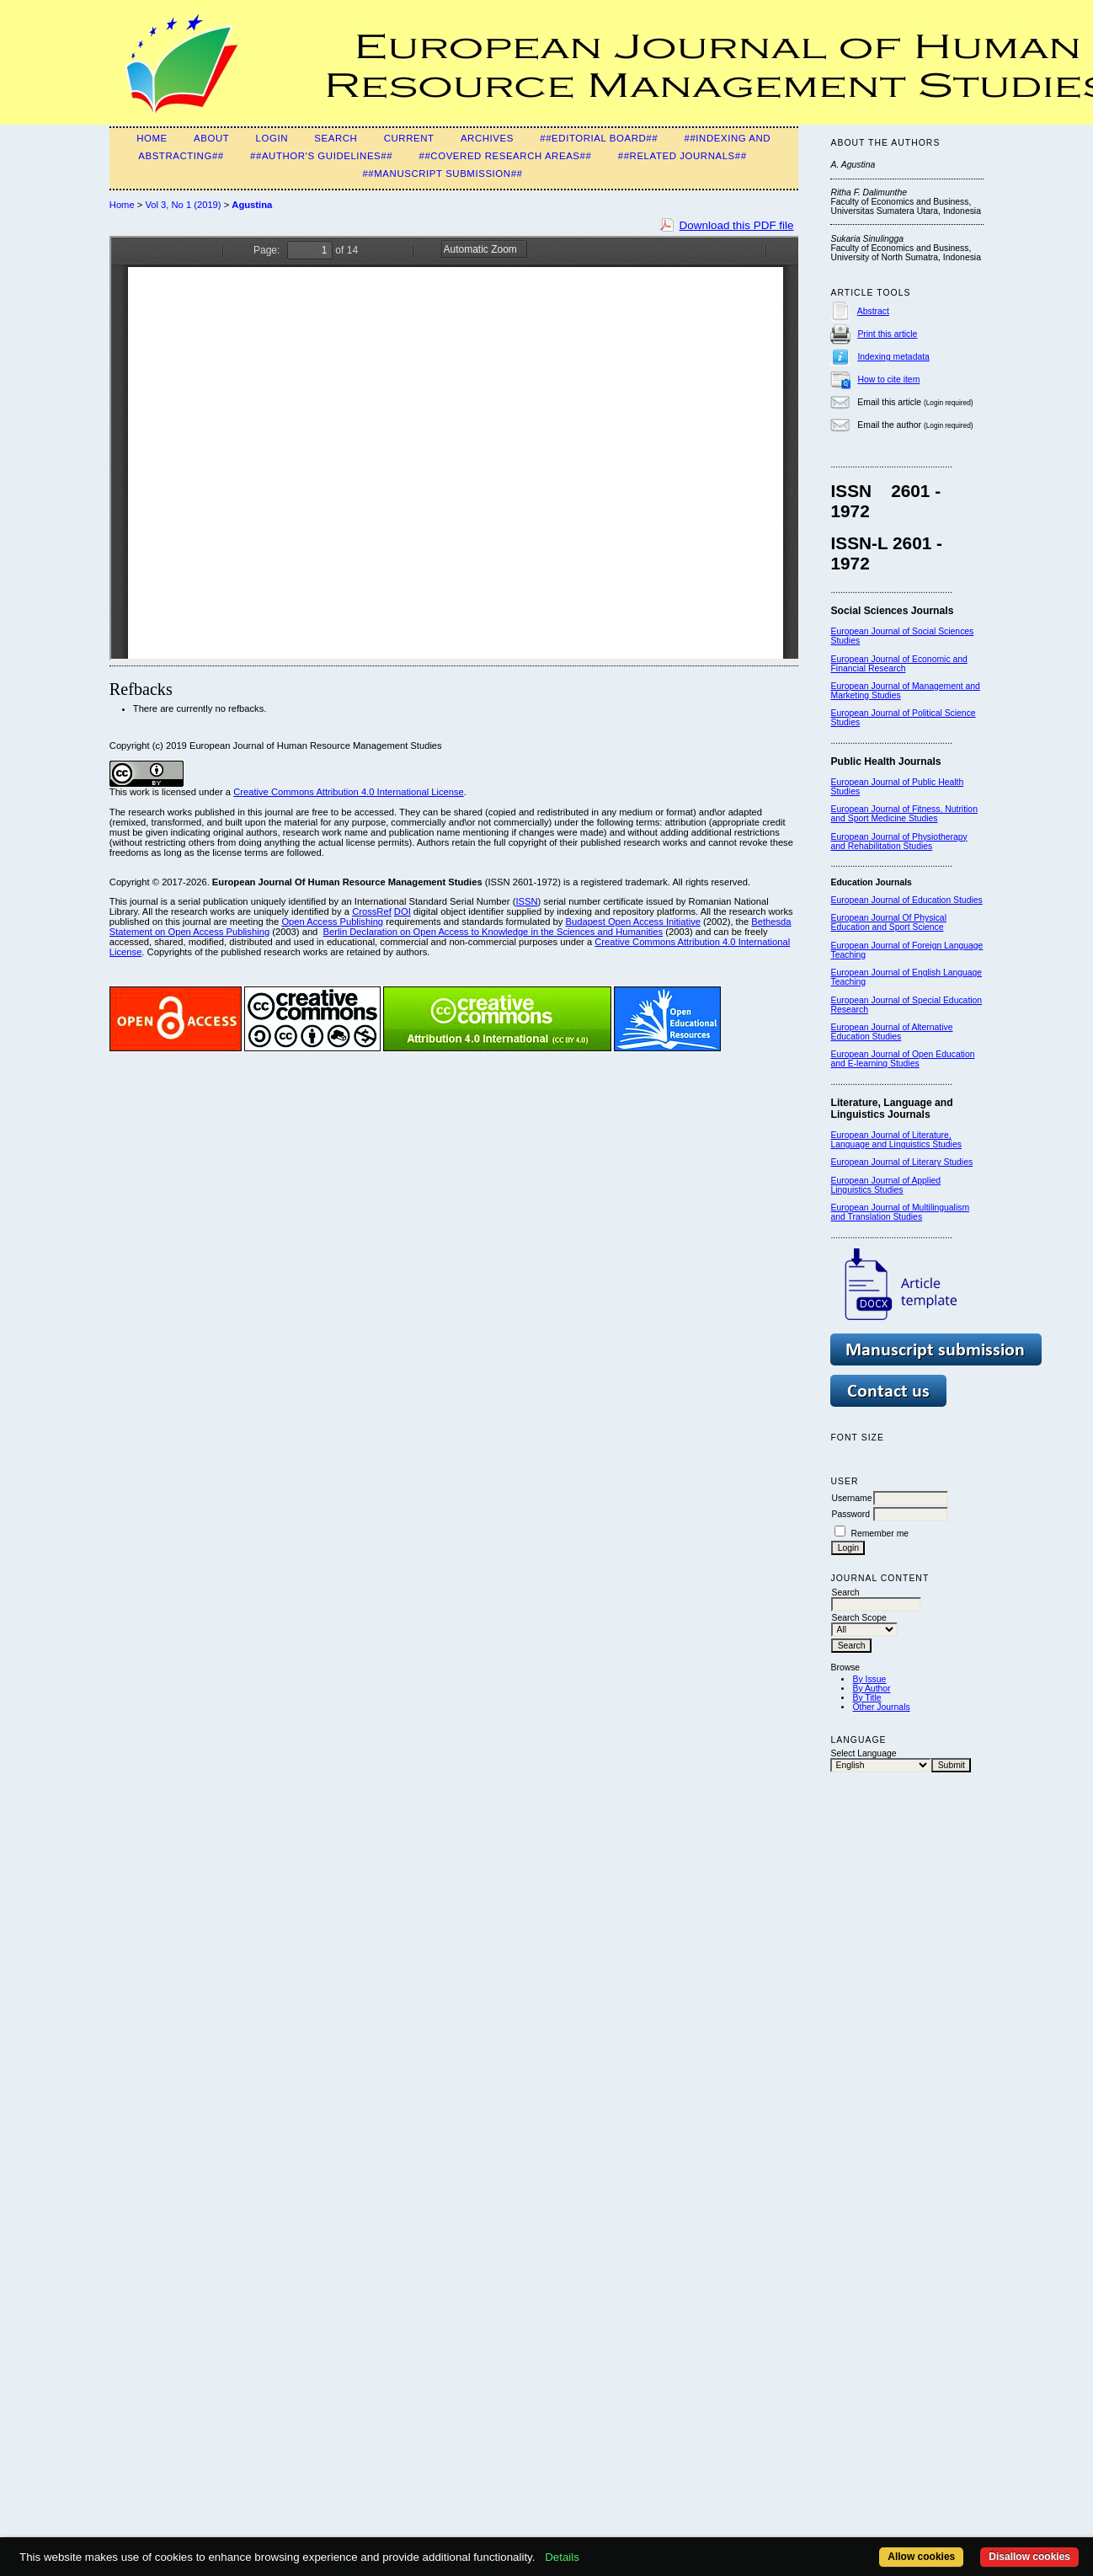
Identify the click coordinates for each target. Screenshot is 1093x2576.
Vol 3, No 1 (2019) (183, 205)
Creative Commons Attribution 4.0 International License (348, 792)
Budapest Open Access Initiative (633, 922)
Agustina (252, 205)
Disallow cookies (1029, 2557)
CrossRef (372, 911)
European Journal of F (873, 945)
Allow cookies (921, 2557)
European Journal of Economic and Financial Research (898, 664)
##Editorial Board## (599, 138)
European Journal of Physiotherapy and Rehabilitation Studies (898, 841)
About (211, 138)
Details (562, 2557)
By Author (871, 1688)
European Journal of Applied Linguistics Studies (885, 1185)
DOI (402, 911)
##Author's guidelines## (321, 156)
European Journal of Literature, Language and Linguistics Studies (895, 1139)
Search (335, 138)
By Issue (869, 1679)
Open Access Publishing (332, 922)
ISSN (526, 901)
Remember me (879, 1533)
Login (272, 138)
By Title (866, 1697)
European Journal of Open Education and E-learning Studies (902, 1059)
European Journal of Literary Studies (901, 1162)
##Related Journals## (682, 156)
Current (409, 138)
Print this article (887, 334)
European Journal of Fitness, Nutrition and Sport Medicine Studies (903, 813)
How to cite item (888, 379)
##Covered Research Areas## (505, 156)
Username (851, 1498)
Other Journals (880, 1707)
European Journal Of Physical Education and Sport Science (888, 922)
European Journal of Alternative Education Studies (891, 1032)
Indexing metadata (893, 356)
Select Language (863, 1753)
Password (850, 1514)
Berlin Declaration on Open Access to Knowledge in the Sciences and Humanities (493, 932)
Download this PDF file (737, 225)
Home (152, 138)
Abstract (873, 311)
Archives (487, 138)
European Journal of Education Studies (906, 900)
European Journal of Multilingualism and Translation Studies (899, 1212)
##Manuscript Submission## (442, 173)
